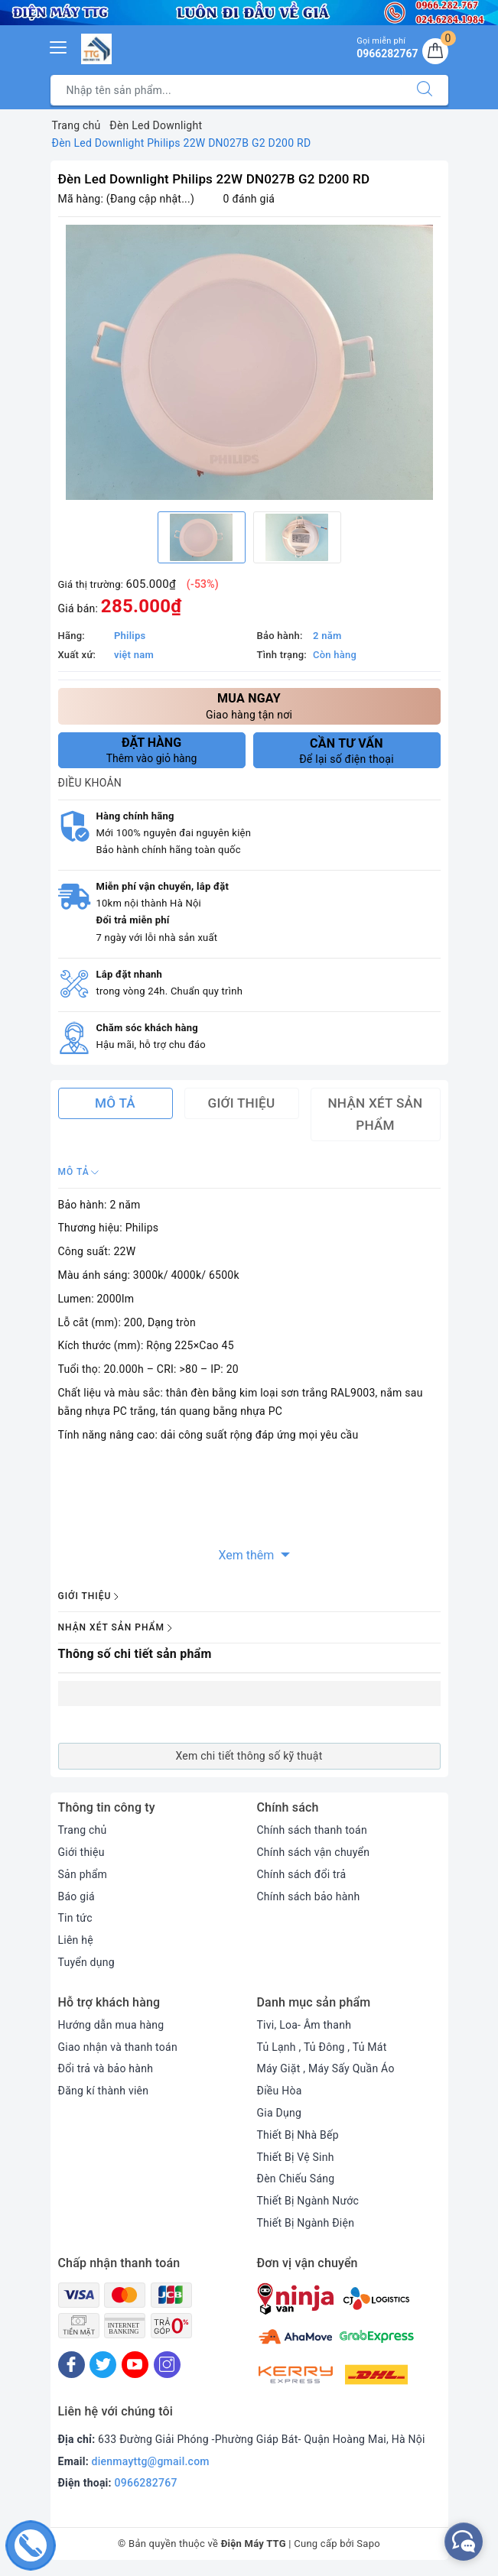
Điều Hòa (279, 2090)
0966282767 (146, 2483)
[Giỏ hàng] (435, 51)
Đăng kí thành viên (103, 2090)
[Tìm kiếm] (424, 90)
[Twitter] (103, 2364)
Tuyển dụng (86, 1962)
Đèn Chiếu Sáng (296, 2178)
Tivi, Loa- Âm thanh (304, 2025)
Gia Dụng (279, 2113)
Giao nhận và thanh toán (117, 2047)
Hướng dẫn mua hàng (111, 2025)
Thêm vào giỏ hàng (151, 749)
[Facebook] (71, 2364)
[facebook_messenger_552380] (463, 2541)
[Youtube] (135, 2364)
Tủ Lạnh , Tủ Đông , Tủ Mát (322, 2047)
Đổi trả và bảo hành (106, 2068)
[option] (249, 362)
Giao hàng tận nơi (249, 705)
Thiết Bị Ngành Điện (306, 2223)
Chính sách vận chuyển (313, 1852)
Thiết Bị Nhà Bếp (298, 2135)
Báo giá (76, 1896)
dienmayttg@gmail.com (151, 2461)
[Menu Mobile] (58, 45)
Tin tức (75, 1918)
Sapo (368, 2543)
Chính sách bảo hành (308, 1896)
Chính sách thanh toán (312, 1830)
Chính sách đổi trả (302, 1874)
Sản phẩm (83, 1874)
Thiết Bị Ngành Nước (308, 2201)
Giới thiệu (81, 1852)
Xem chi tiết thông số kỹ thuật (248, 1756)
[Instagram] (167, 2364)
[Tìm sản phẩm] (226, 90)
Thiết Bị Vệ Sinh (295, 2157)
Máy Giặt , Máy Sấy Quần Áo (326, 2068)
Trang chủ (82, 1830)
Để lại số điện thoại (347, 750)
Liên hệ (75, 1940)
